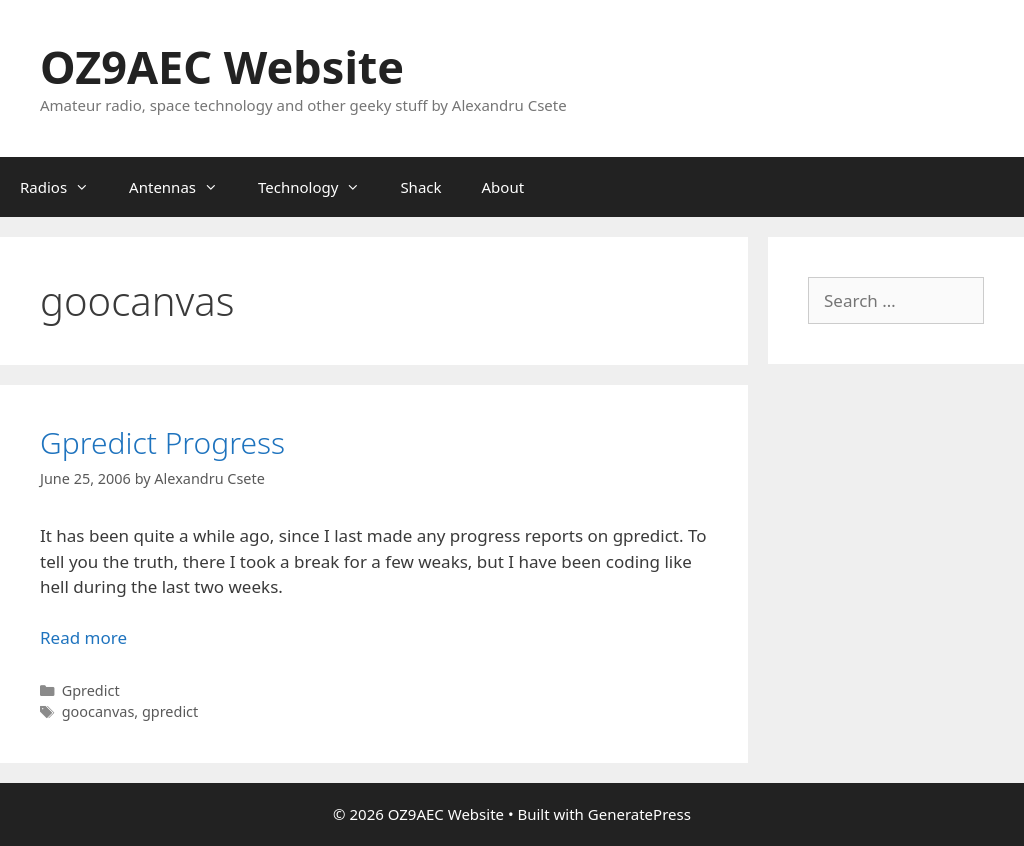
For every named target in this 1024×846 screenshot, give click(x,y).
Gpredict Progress (162, 442)
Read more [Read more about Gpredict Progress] (83, 637)
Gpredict (91, 690)
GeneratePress (639, 814)
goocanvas (98, 711)
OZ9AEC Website (222, 66)
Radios (64, 187)
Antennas (183, 187)
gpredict (170, 711)
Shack (420, 187)
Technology (319, 187)
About (503, 187)
